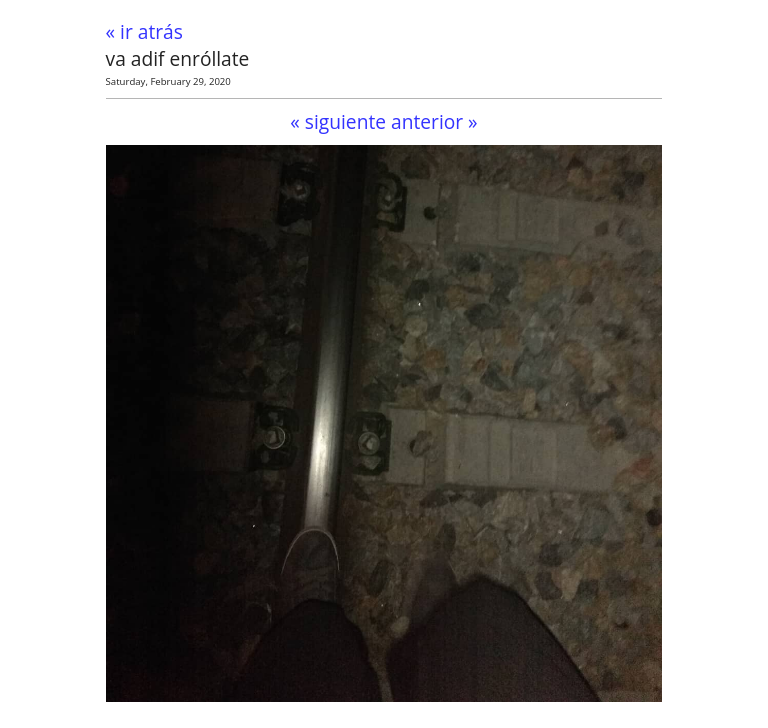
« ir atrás (144, 31)
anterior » (434, 121)
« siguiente (338, 121)
